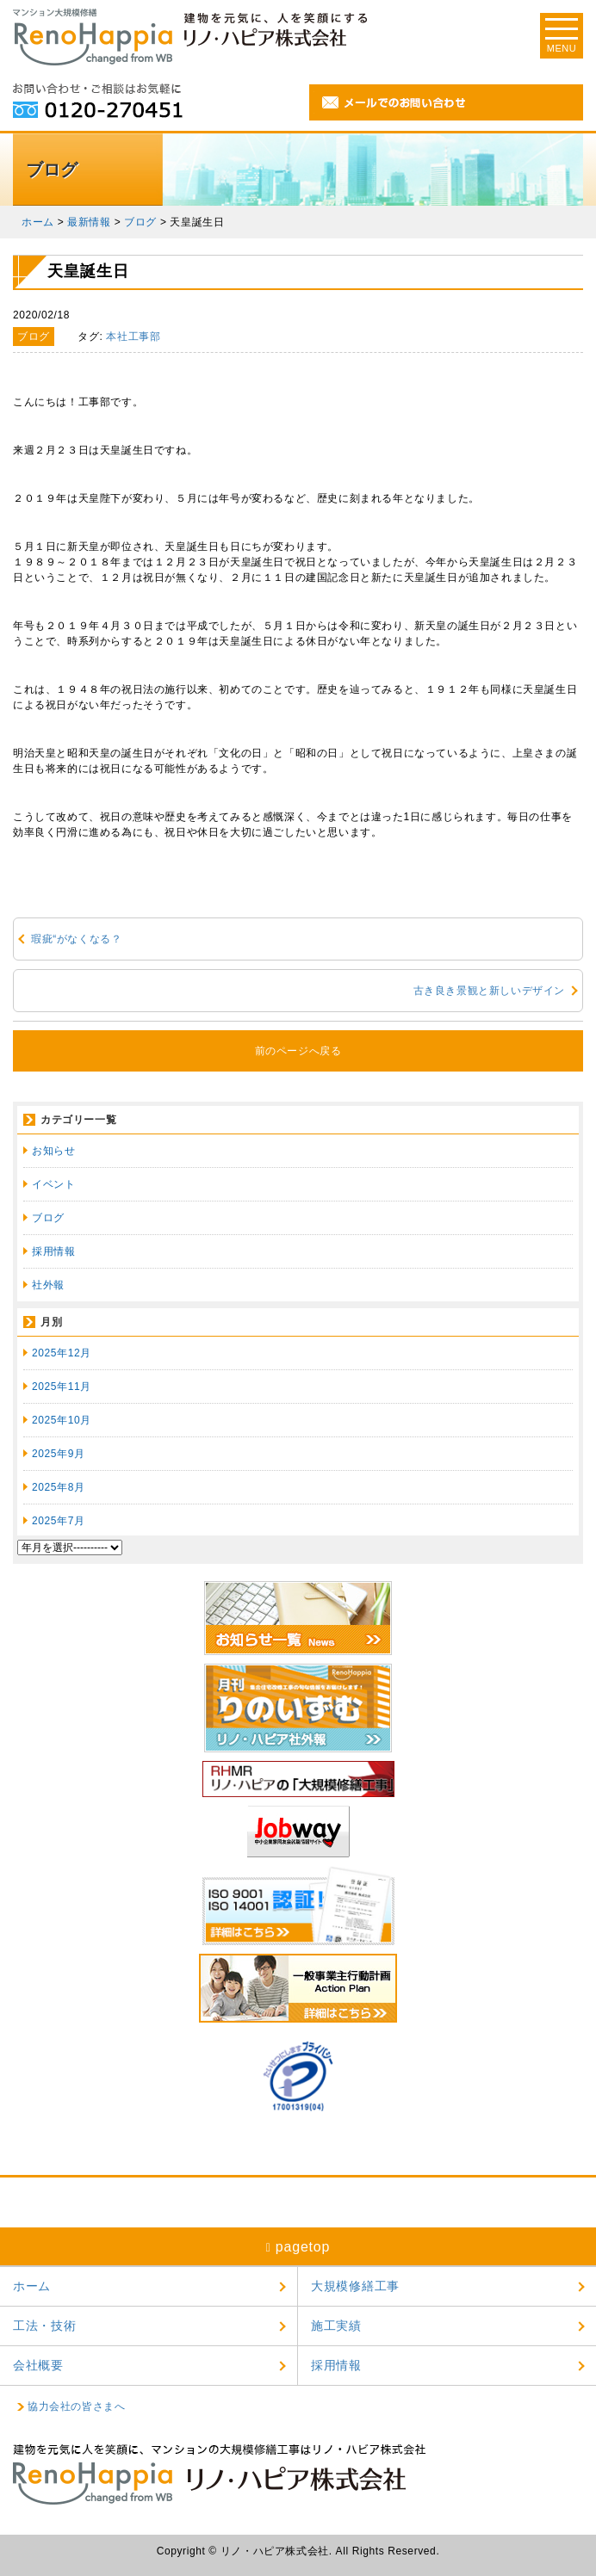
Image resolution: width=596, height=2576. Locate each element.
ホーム (32, 2286)
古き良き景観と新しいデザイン (489, 991)
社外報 (48, 1285)
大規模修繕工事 (355, 2286)
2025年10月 (61, 1420)
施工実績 (336, 2325)
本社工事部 (133, 336)
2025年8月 (58, 1487)
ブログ (48, 1218)
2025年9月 (58, 1454)
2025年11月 (61, 1387)
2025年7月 (58, 1521)
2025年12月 (61, 1353)
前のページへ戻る (298, 1051)
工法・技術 (45, 2325)
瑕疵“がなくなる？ (76, 939)
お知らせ (53, 1151)
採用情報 (53, 1251)
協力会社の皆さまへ (76, 2406)
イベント (53, 1184)
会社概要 (38, 2365)
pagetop (298, 2246)
